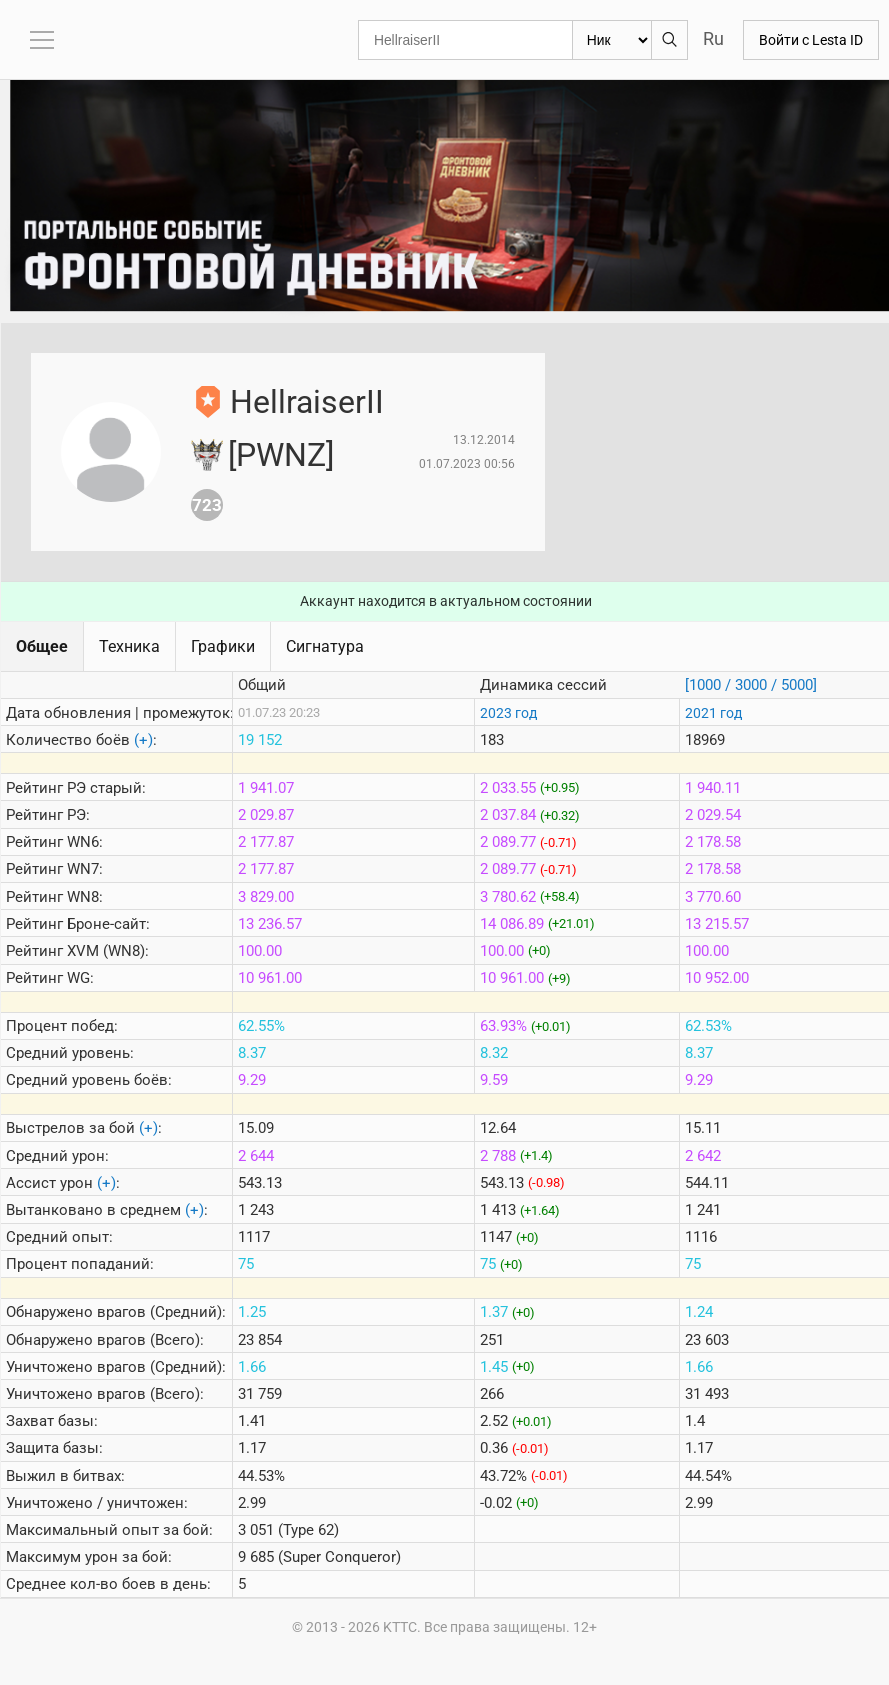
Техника (129, 646)
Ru (713, 38)
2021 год (713, 713)
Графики (223, 646)
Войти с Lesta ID (811, 40)
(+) (143, 740)
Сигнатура (325, 646)
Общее (42, 646)
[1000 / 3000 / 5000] (751, 685)
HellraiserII (307, 402)
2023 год (508, 713)
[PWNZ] (281, 455)
